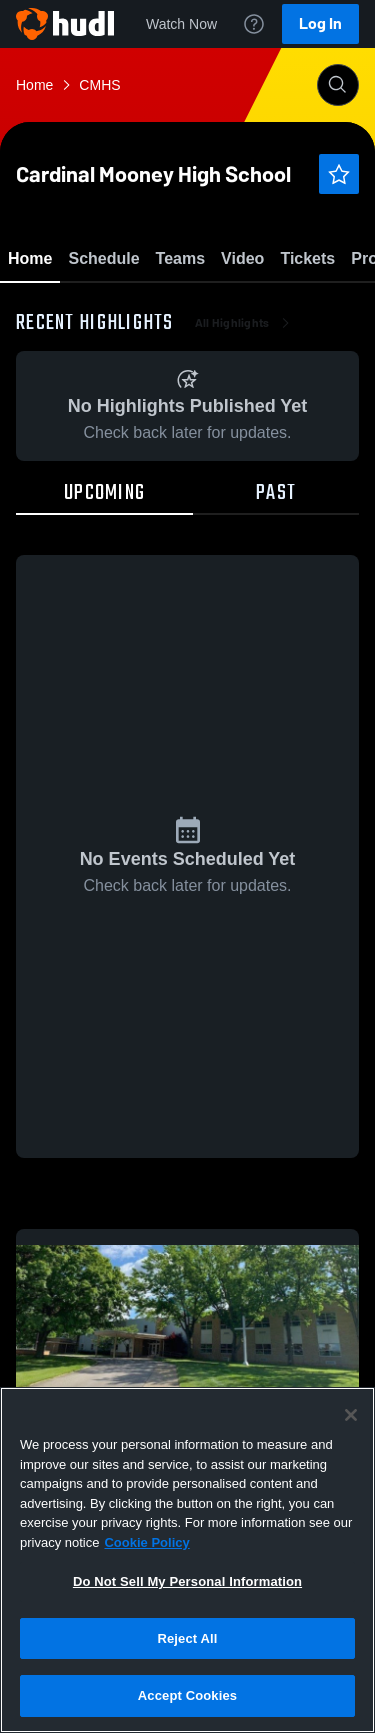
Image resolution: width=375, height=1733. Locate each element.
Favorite (164, 309)
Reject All (187, 1638)
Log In (320, 23)
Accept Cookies (187, 1695)
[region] (187, 1560)
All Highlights (244, 440)
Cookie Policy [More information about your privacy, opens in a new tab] (146, 1542)
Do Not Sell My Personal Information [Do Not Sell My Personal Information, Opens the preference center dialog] (187, 1581)
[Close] (351, 1415)
